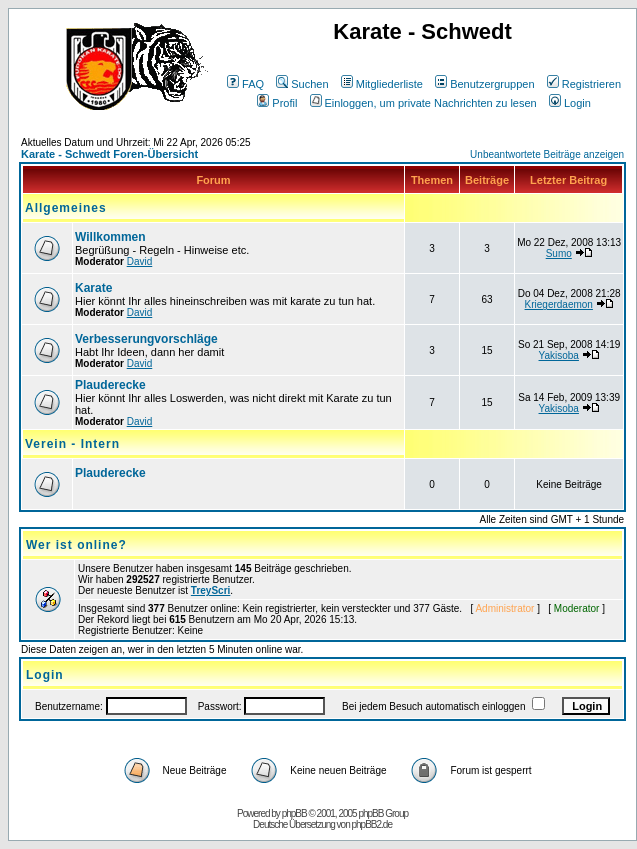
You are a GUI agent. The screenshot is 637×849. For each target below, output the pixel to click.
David (140, 261)
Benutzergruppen (484, 84)
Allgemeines (66, 208)
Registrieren (584, 84)
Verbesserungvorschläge (146, 339)
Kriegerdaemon (559, 304)
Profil (277, 103)
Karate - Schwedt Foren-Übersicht (109, 154)
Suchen (302, 84)
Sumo (559, 253)
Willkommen (110, 237)
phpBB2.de (372, 824)
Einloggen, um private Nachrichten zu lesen (423, 103)
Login (570, 103)
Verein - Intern (72, 444)
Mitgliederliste (382, 84)
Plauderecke (110, 385)
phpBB (294, 813)
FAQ (245, 84)
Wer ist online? (76, 545)
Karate (93, 288)
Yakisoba (559, 355)
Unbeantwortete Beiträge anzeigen (547, 154)
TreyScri (210, 590)
